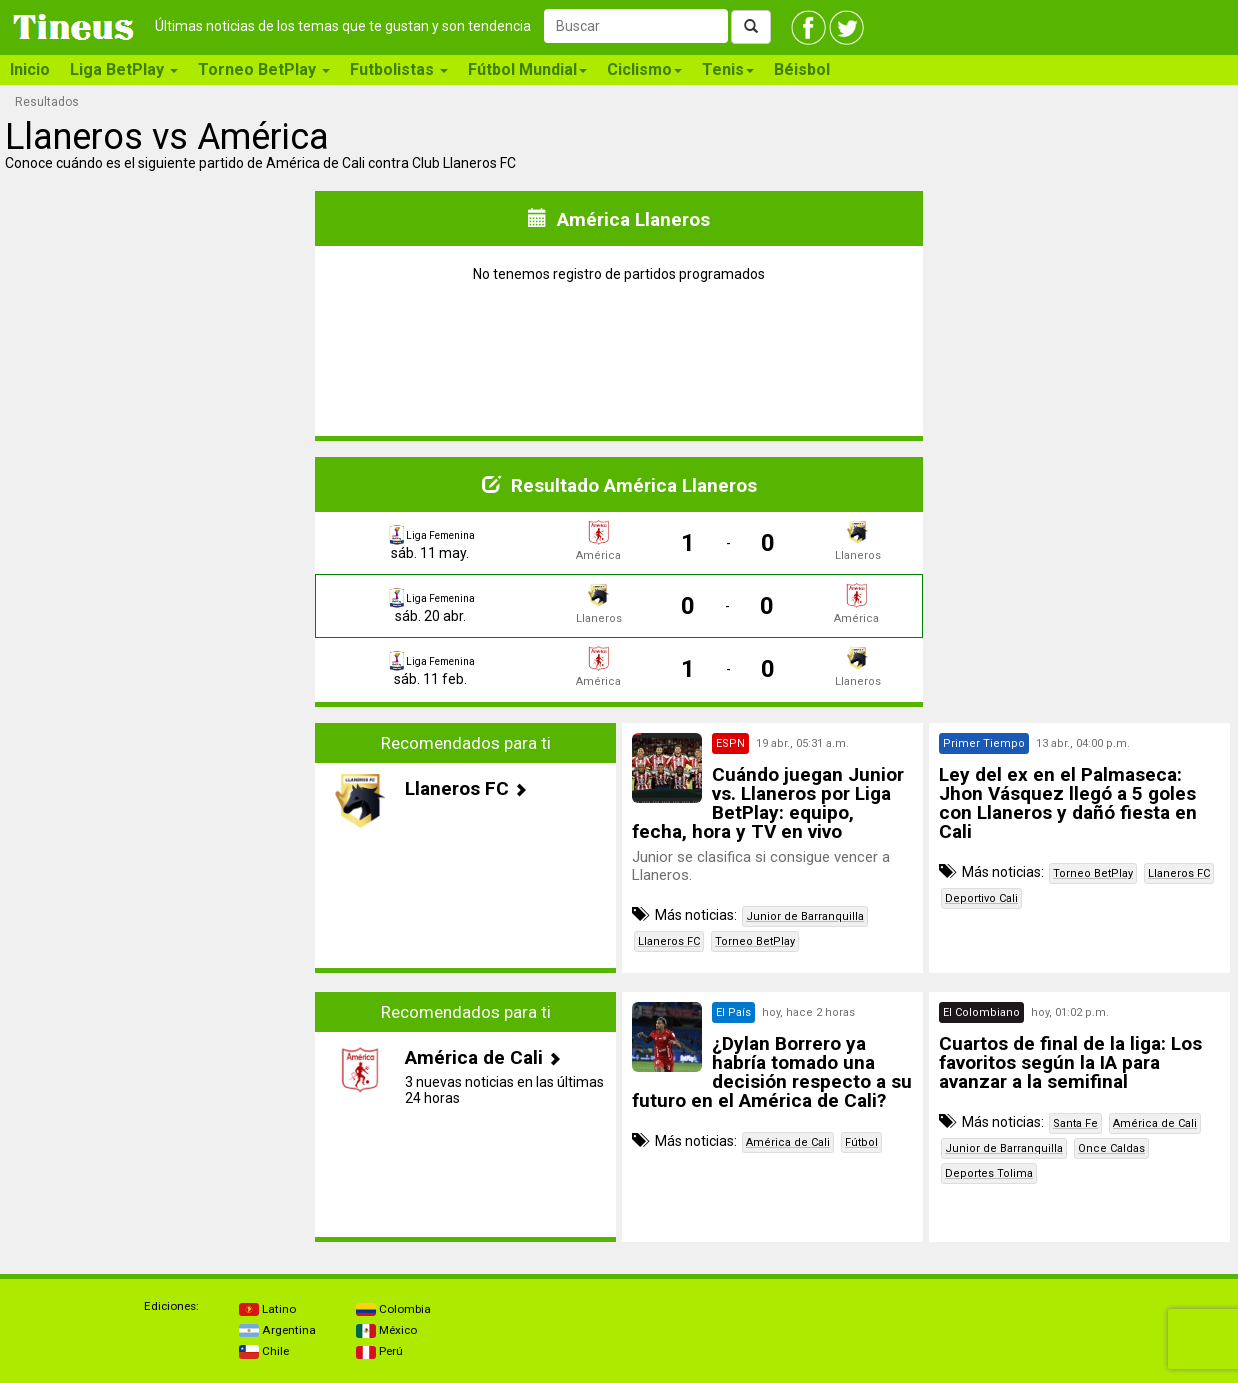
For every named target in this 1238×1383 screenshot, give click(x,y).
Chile (264, 1351)
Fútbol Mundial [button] (527, 69)
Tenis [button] (728, 69)
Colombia (393, 1309)
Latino (267, 1309)
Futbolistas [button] (399, 69)
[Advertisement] (159, 848)
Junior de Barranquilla (805, 916)
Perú (379, 1351)
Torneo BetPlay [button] (264, 69)
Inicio (30, 69)
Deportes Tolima (989, 1173)
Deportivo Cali (981, 898)
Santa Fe (1075, 1123)
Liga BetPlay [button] (124, 69)
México (386, 1330)
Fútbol (861, 1142)
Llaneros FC (669, 941)
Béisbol (802, 69)
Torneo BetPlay (755, 941)
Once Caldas (1111, 1148)
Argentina (277, 1330)
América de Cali (788, 1142)
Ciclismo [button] (644, 69)
